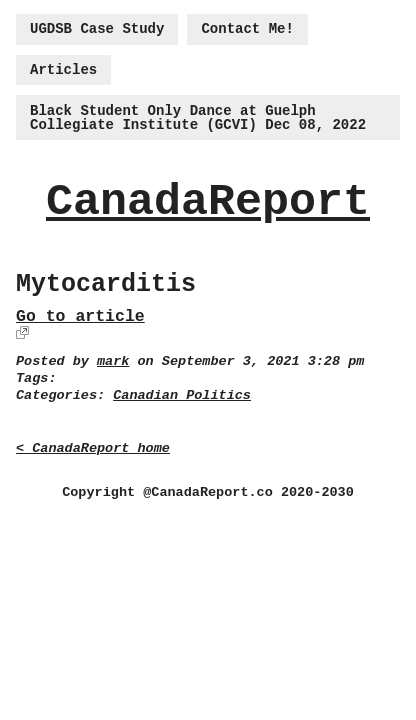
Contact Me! (247, 29)
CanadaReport (208, 202)
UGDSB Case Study (97, 29)
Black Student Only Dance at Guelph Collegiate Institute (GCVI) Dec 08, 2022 (198, 118)
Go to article (80, 316)
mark (113, 361)
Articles (63, 70)
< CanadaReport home (93, 448)
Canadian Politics (182, 395)
